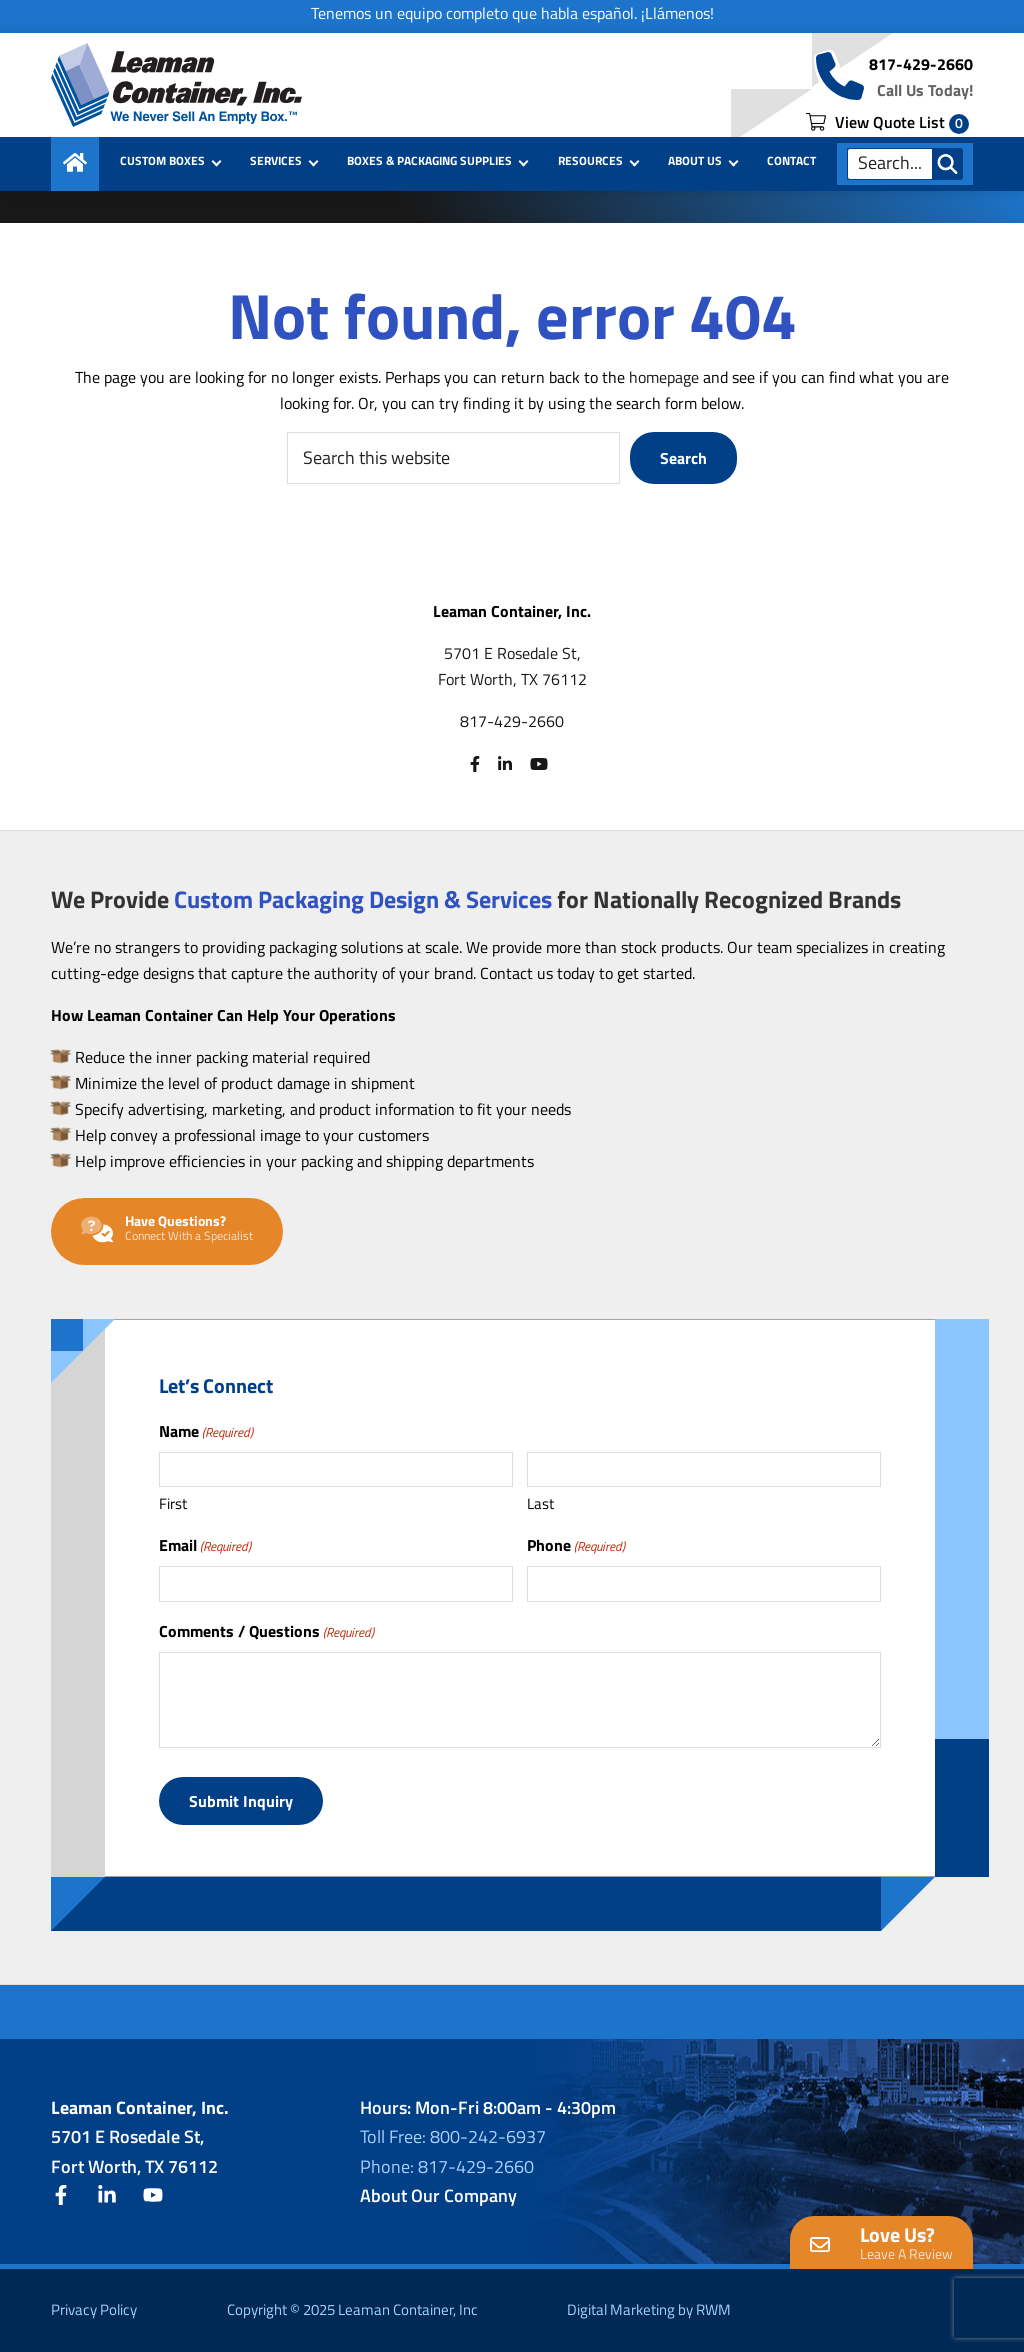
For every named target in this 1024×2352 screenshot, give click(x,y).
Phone (576, 1545)
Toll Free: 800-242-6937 (453, 2136)
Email (205, 1545)
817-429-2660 (921, 64)
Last (540, 1503)
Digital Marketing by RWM (649, 2309)
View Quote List (887, 122)
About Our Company (438, 2195)
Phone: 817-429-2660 (447, 2166)
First (173, 1503)
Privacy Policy (94, 2309)
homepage (664, 377)
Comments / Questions (266, 1631)
